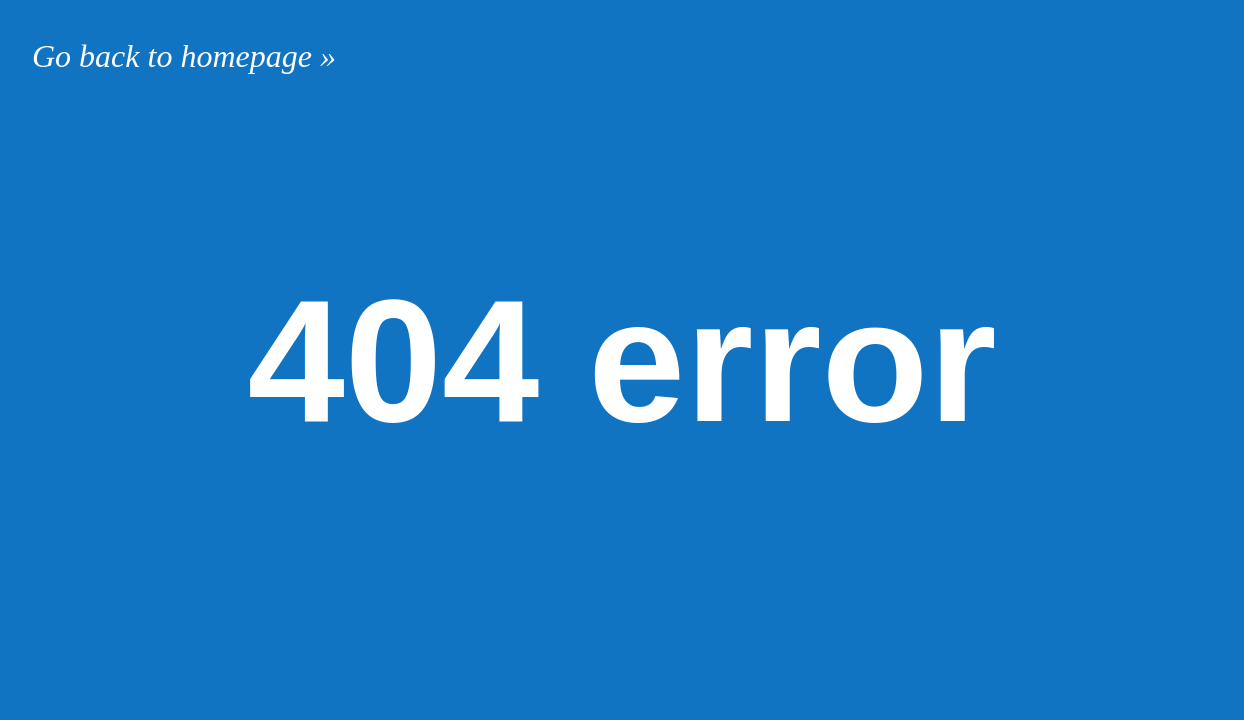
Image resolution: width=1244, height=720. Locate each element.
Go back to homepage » (184, 56)
